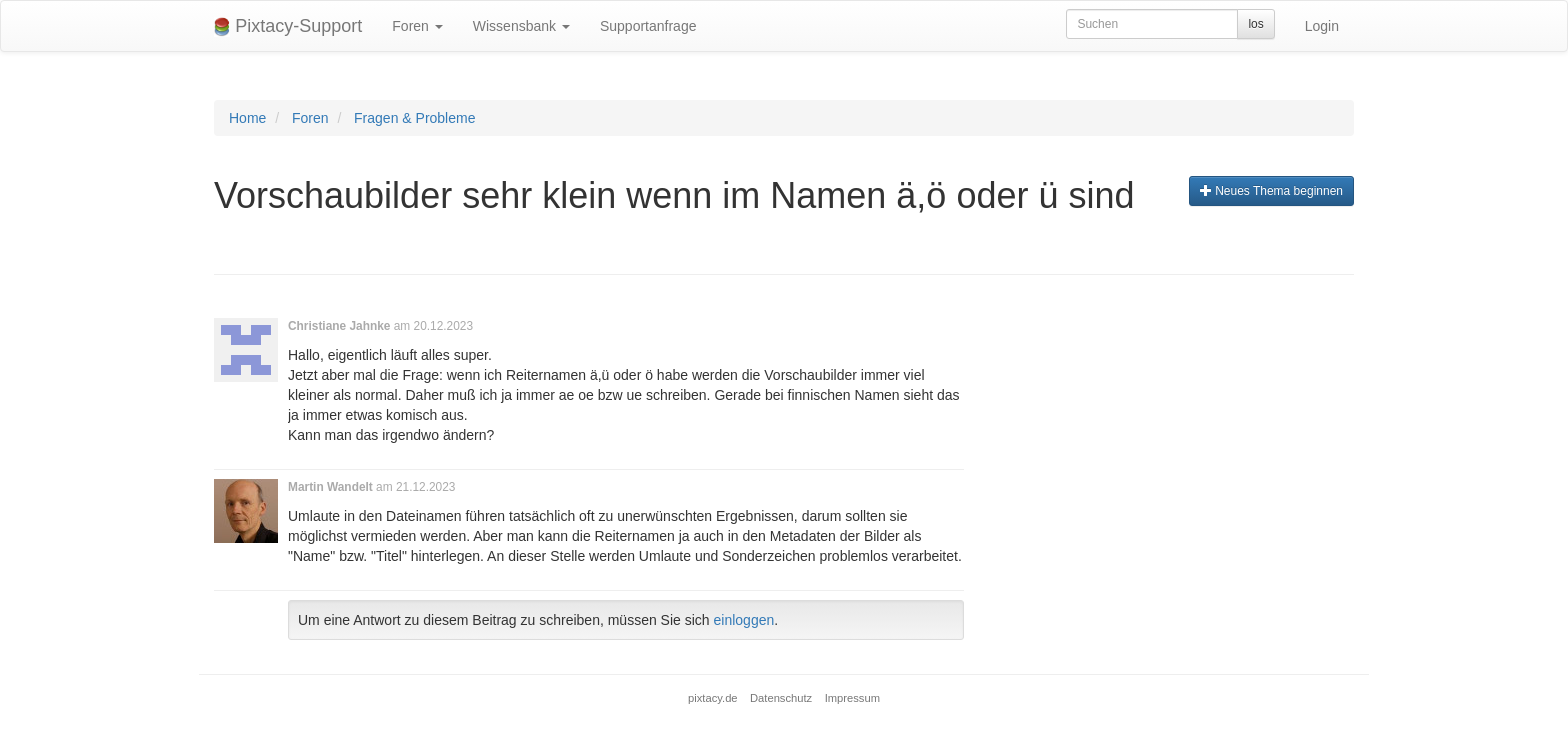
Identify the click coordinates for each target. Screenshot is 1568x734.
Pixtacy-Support (288, 26)
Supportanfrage (648, 26)
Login (1322, 26)
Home (247, 118)
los (1255, 24)
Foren (417, 26)
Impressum (852, 698)
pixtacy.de (713, 698)
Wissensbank (521, 26)
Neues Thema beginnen (1271, 191)
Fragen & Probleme (414, 118)
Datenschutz (781, 698)
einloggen (744, 620)
